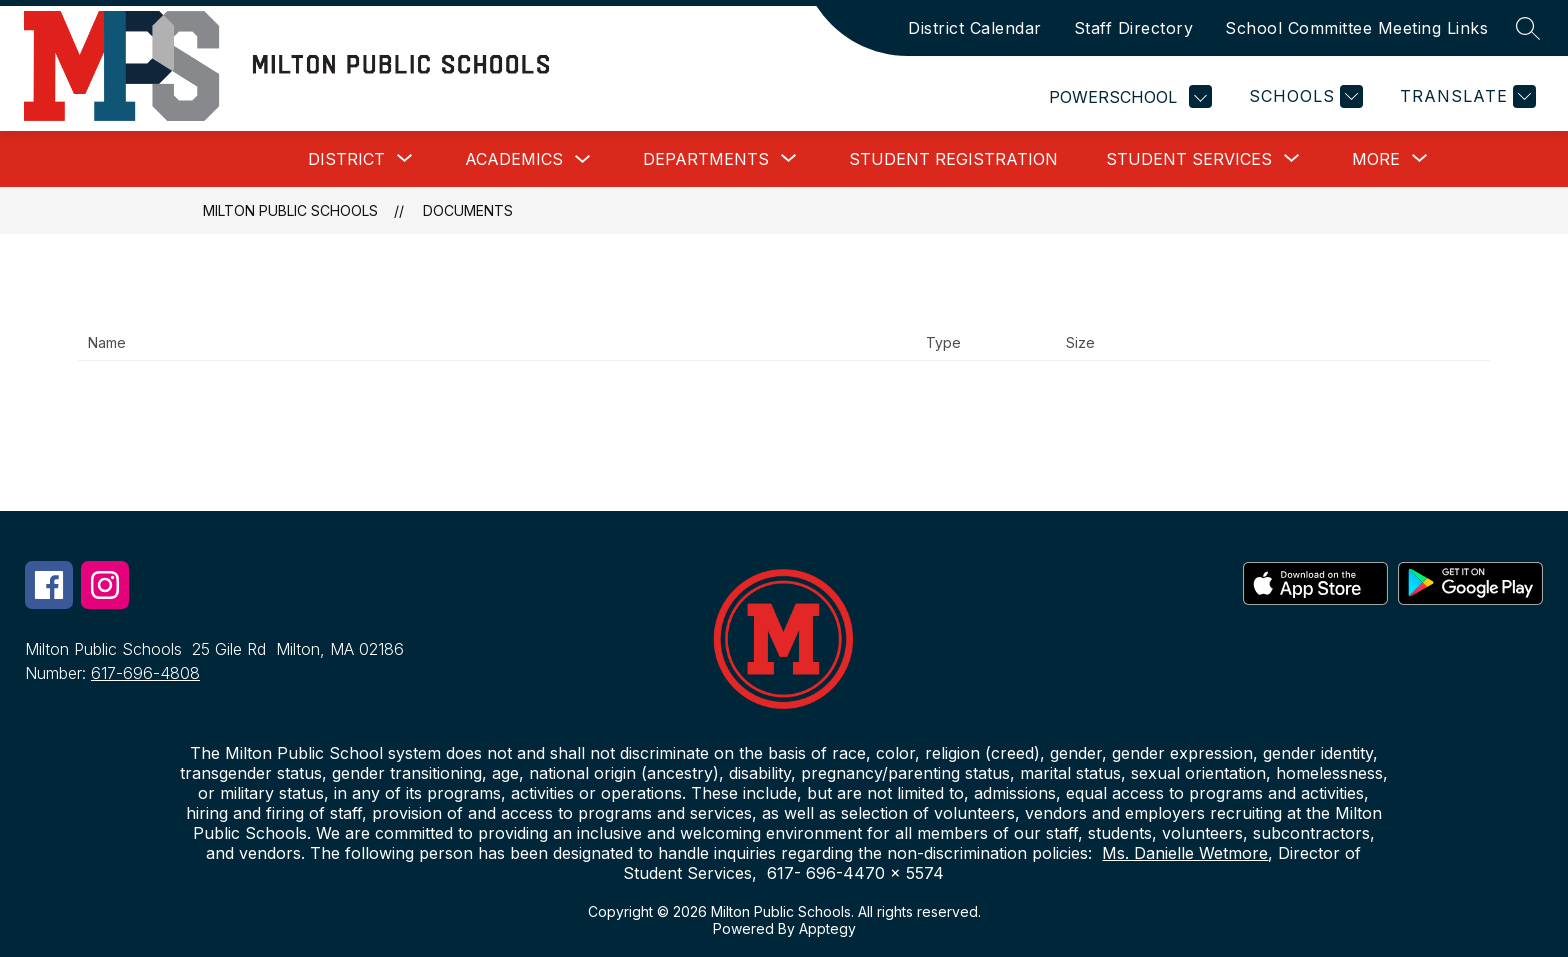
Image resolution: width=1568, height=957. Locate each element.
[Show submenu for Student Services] (1189, 159)
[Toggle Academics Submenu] (583, 159)
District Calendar (975, 28)
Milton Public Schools (290, 210)
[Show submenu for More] (1376, 159)
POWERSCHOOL (1130, 96)
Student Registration (953, 159)
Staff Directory (1134, 28)
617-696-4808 (145, 673)
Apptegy (827, 928)
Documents (468, 210)
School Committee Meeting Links (1356, 28)
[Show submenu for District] (346, 159)
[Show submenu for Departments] (706, 159)
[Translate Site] (1465, 96)
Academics (514, 159)
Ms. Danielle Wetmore (1185, 853)
